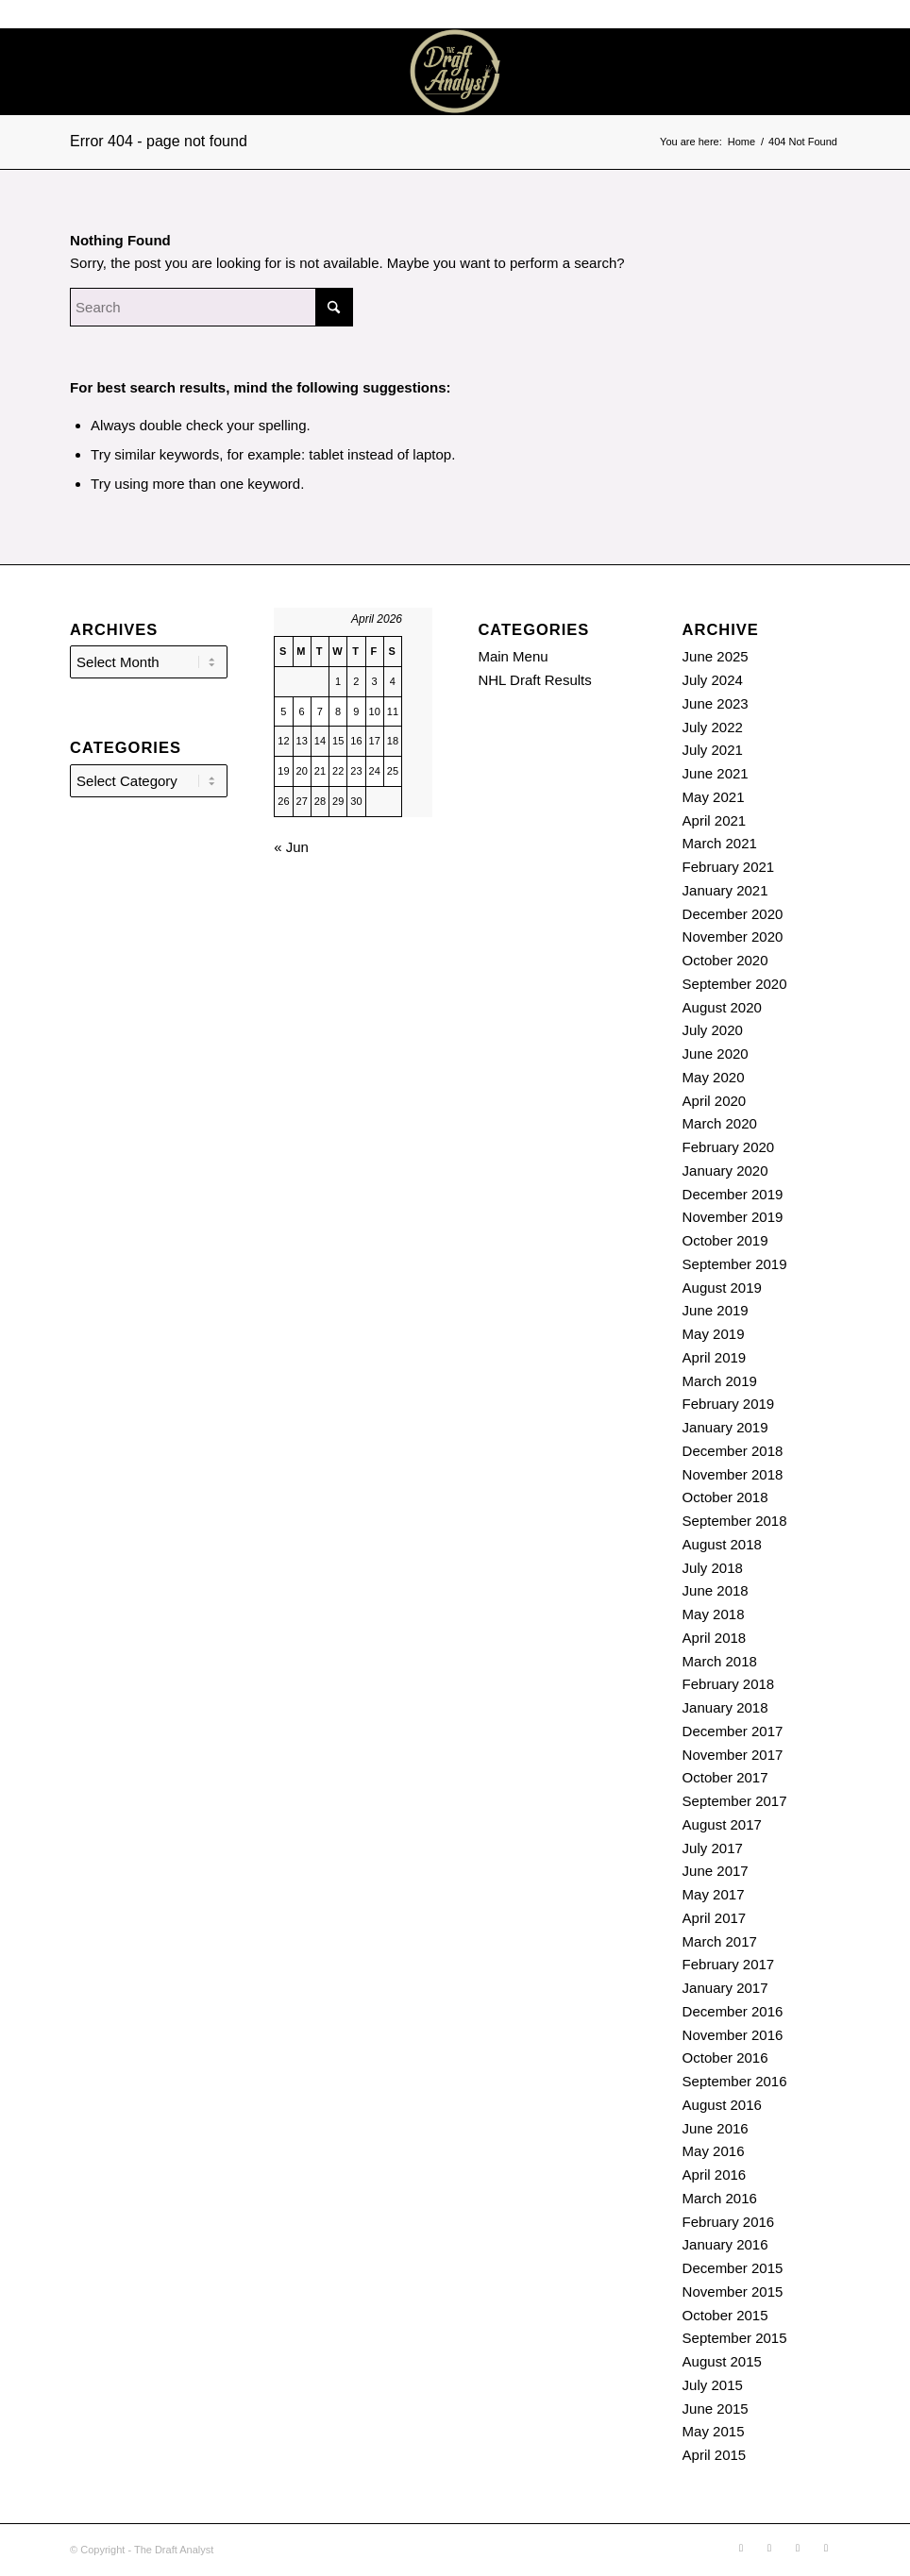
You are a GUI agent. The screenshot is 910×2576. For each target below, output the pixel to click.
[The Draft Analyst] (454, 71)
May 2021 (713, 797)
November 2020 (733, 936)
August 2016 (722, 2105)
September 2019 (734, 1264)
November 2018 (733, 1474)
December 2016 (733, 2011)
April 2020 (714, 1101)
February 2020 (728, 1147)
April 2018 (714, 1638)
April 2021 (714, 820)
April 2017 (714, 1918)
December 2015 (733, 2268)
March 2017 (719, 1941)
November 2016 (733, 2035)
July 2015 (712, 2385)
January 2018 (725, 1707)
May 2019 (713, 1334)
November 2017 (733, 1755)
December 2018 (733, 1451)
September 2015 (734, 2338)
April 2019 (714, 1357)
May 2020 (713, 1077)
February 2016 (728, 2222)
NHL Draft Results (534, 680)
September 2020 (734, 984)
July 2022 (712, 727)
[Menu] (729, 71)
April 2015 (714, 2455)
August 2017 (722, 1824)
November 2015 (733, 2291)
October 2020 (725, 960)
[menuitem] (729, 71)
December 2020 (733, 914)
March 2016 (719, 2198)
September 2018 (734, 1521)
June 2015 (715, 2408)
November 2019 (733, 1217)
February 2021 (728, 867)
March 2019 (719, 1381)
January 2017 (725, 1988)
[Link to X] (849, 72)
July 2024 (712, 680)
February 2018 (728, 1684)
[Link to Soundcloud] (793, 72)
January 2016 (725, 2244)
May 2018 (713, 1614)
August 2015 (722, 2361)
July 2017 (712, 1848)
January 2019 (725, 1427)
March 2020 (719, 1123)
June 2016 (715, 2128)
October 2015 (725, 2315)
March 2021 (719, 843)
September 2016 (734, 2081)
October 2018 (725, 1497)
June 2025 (715, 656)
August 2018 (722, 1544)
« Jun (291, 847)
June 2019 (715, 1310)
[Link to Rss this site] (821, 72)
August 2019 (722, 1288)
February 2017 (728, 1964)
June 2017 (715, 1871)
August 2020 (722, 1007)
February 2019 (728, 1404)
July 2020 (712, 1030)
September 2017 (734, 1801)
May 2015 (713, 2431)
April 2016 (714, 2174)
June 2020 (715, 1053)
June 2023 (715, 703)
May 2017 (713, 1894)
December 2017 (733, 1731)
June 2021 (715, 773)
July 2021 (712, 750)
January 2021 (725, 890)
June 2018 (715, 1590)
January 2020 (725, 1171)
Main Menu (513, 656)
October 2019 (725, 1240)
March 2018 (719, 1661)
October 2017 (725, 1777)
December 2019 (733, 1194)
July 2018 (712, 1568)
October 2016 (725, 2057)
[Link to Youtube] (878, 72)
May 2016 (713, 2151)
